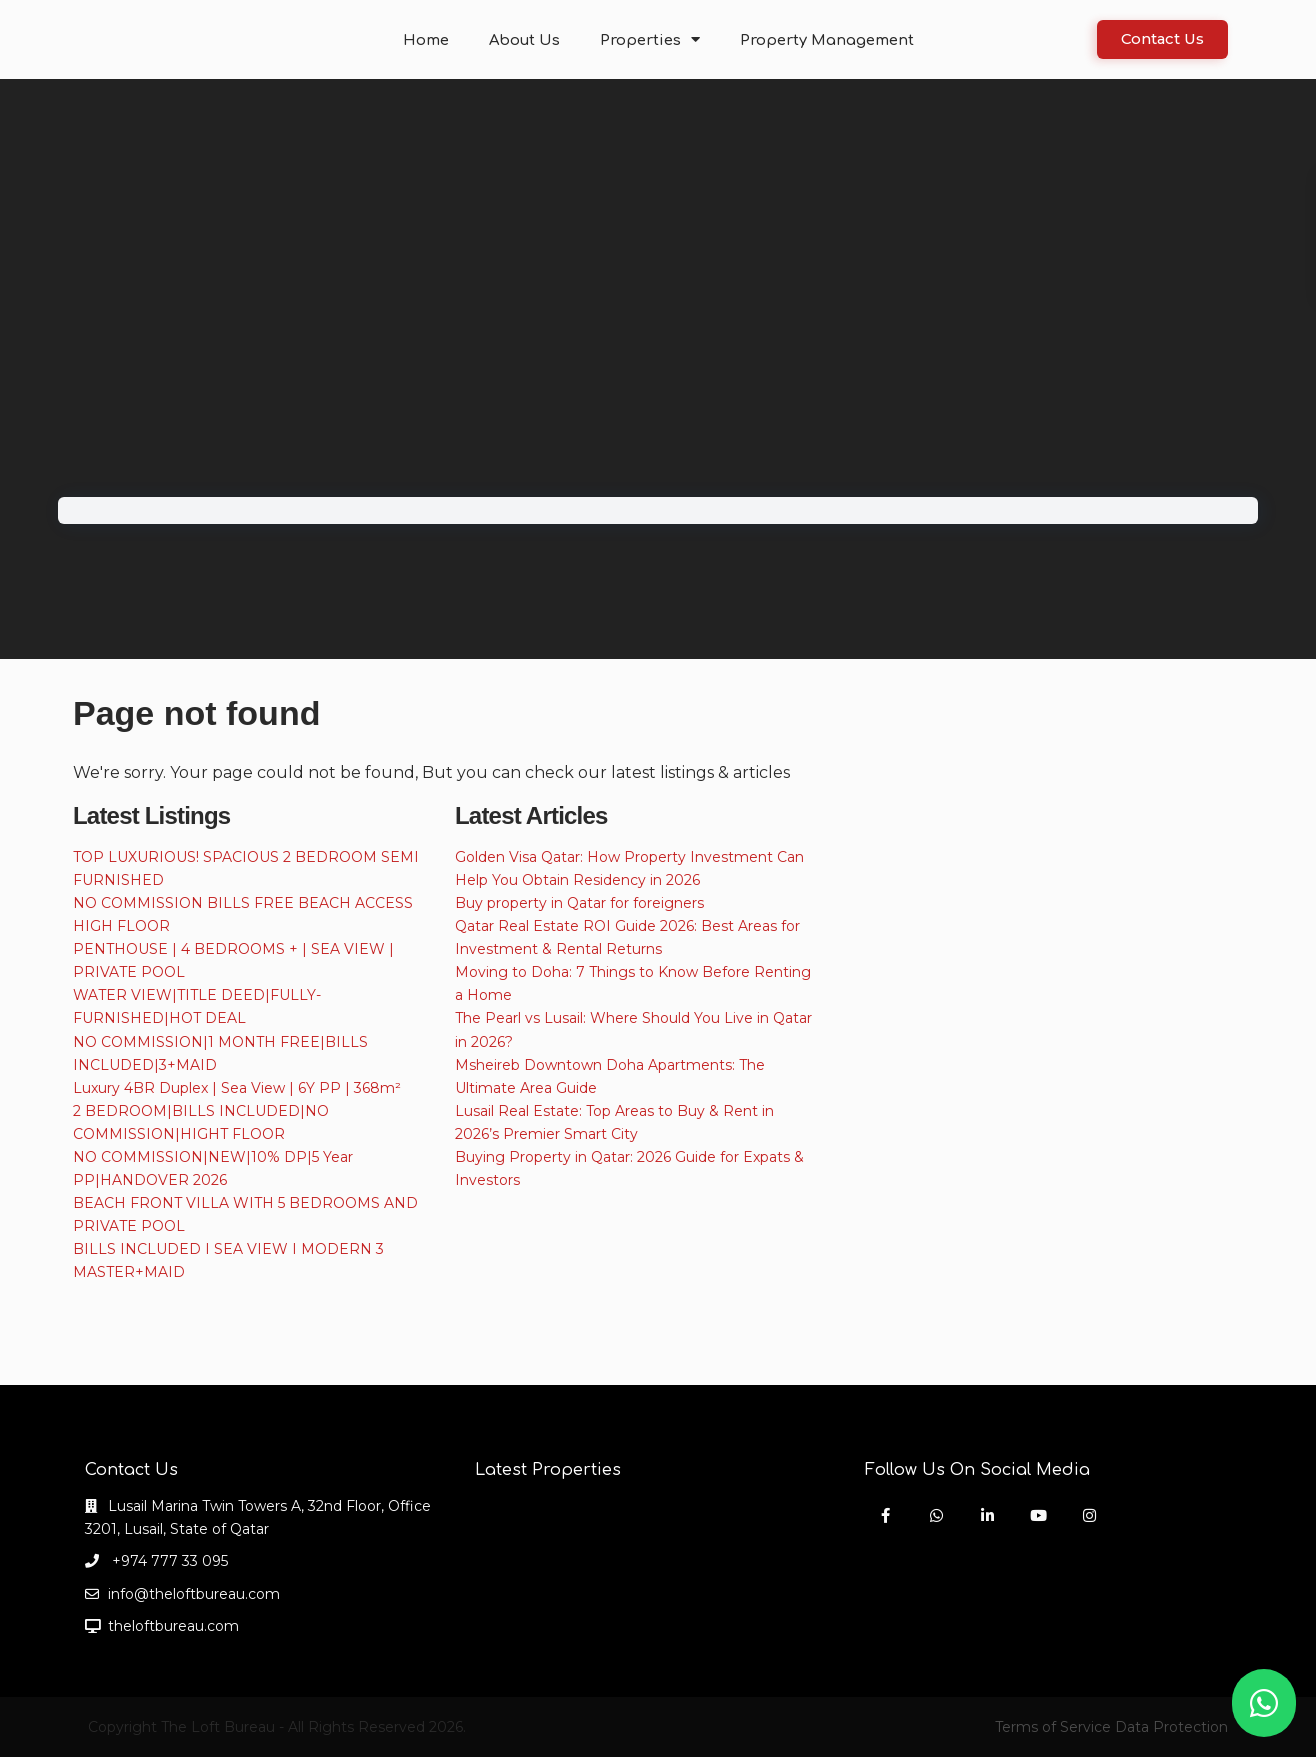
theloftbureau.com (173, 1626)
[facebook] (885, 1515)
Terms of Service (1053, 1727)
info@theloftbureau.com (194, 1594)
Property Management (820, 39)
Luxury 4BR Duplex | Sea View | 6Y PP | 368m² (237, 1088)
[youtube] (1038, 1515)
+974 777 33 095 (168, 1561)
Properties (652, 40)
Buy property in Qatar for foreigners (579, 903)
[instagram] (1089, 1515)
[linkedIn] (987, 1515)
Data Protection (1171, 1727)
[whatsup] (936, 1515)
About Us (531, 39)
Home (436, 39)
